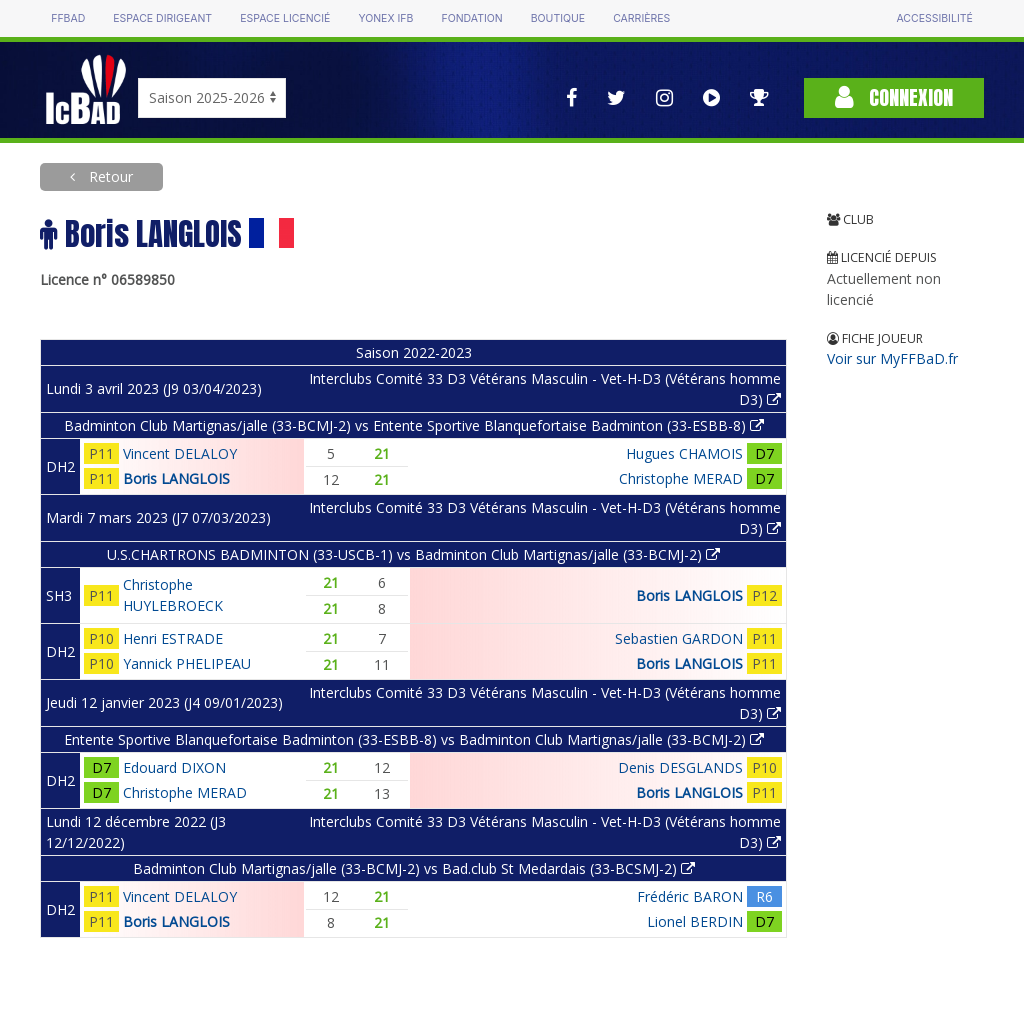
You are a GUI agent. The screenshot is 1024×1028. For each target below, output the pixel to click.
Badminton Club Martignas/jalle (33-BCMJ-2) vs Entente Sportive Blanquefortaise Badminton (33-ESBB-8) (414, 425)
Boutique (558, 18)
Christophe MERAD (681, 478)
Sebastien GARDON (679, 638)
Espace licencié (285, 18)
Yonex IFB (385, 18)
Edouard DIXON (174, 767)
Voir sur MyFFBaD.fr (892, 358)
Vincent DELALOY (180, 453)
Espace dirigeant (162, 18)
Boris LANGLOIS (176, 478)
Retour (109, 176)
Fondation (471, 18)
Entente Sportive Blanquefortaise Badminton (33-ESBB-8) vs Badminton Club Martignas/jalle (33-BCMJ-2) (414, 739)
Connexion (894, 97)
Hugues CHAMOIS (684, 453)
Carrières (641, 18)
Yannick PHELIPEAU (187, 663)
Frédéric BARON (690, 896)
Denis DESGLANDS (680, 767)
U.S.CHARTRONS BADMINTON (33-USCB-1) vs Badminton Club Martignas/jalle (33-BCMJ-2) (413, 554)
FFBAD (68, 18)
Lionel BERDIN (695, 921)
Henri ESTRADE (173, 638)
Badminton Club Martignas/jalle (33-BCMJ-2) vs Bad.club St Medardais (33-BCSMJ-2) (414, 868)
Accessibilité (934, 18)
